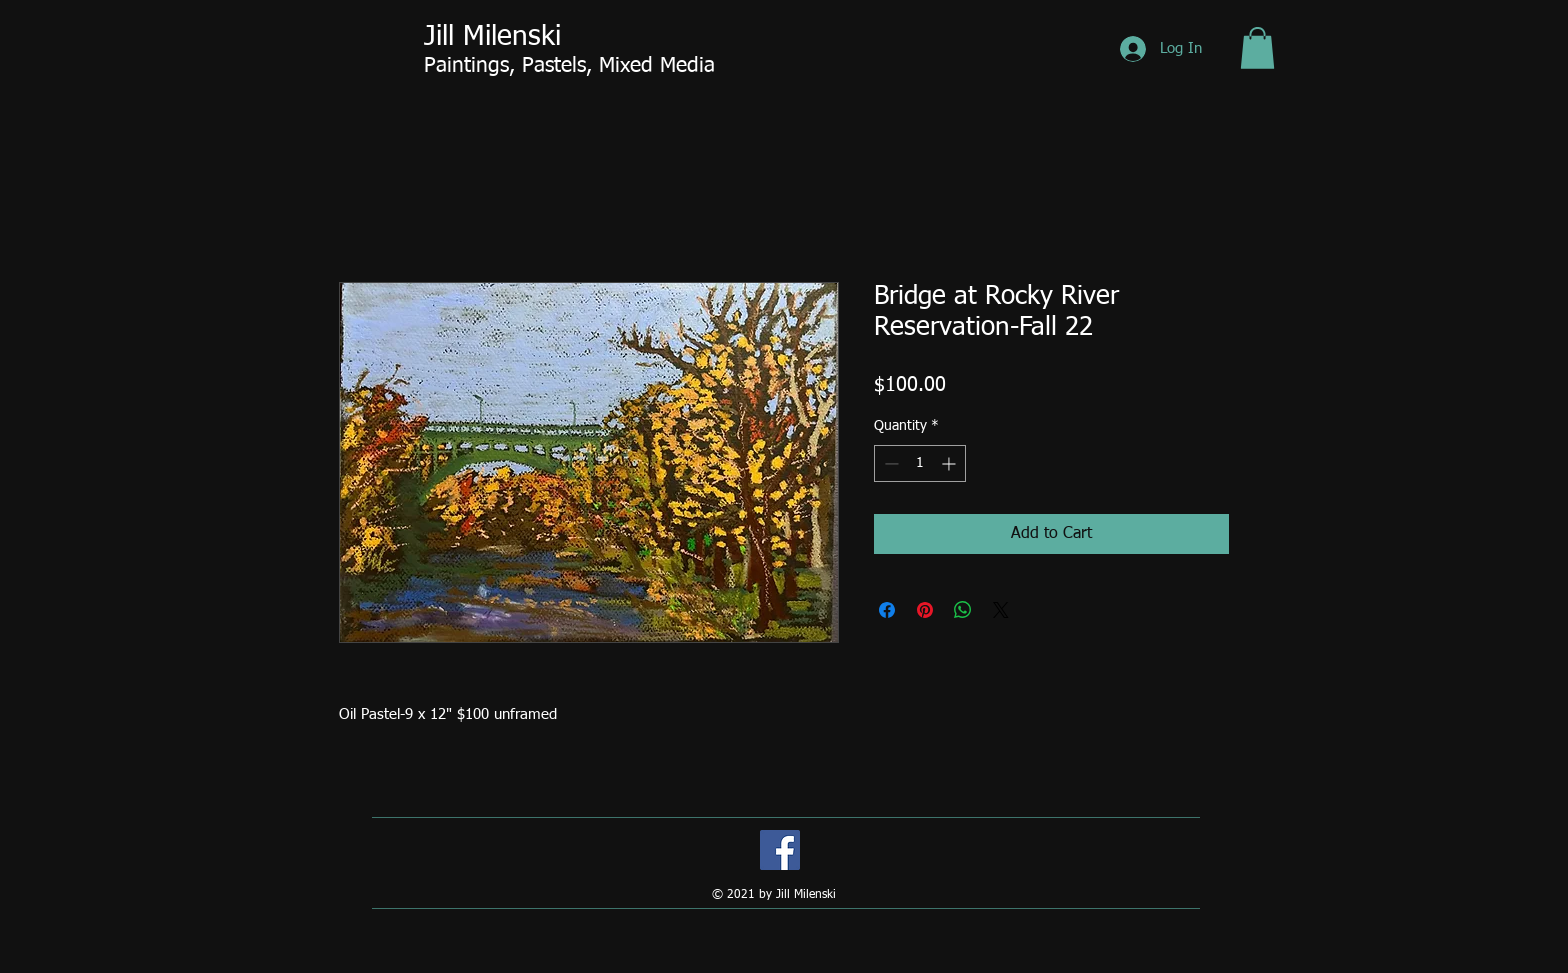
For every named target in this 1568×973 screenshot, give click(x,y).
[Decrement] (889, 463)
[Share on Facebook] (887, 610)
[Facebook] (780, 850)
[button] (1257, 48)
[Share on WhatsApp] (963, 610)
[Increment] (950, 463)
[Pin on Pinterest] (925, 610)
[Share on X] (1001, 610)
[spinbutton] (920, 463)
